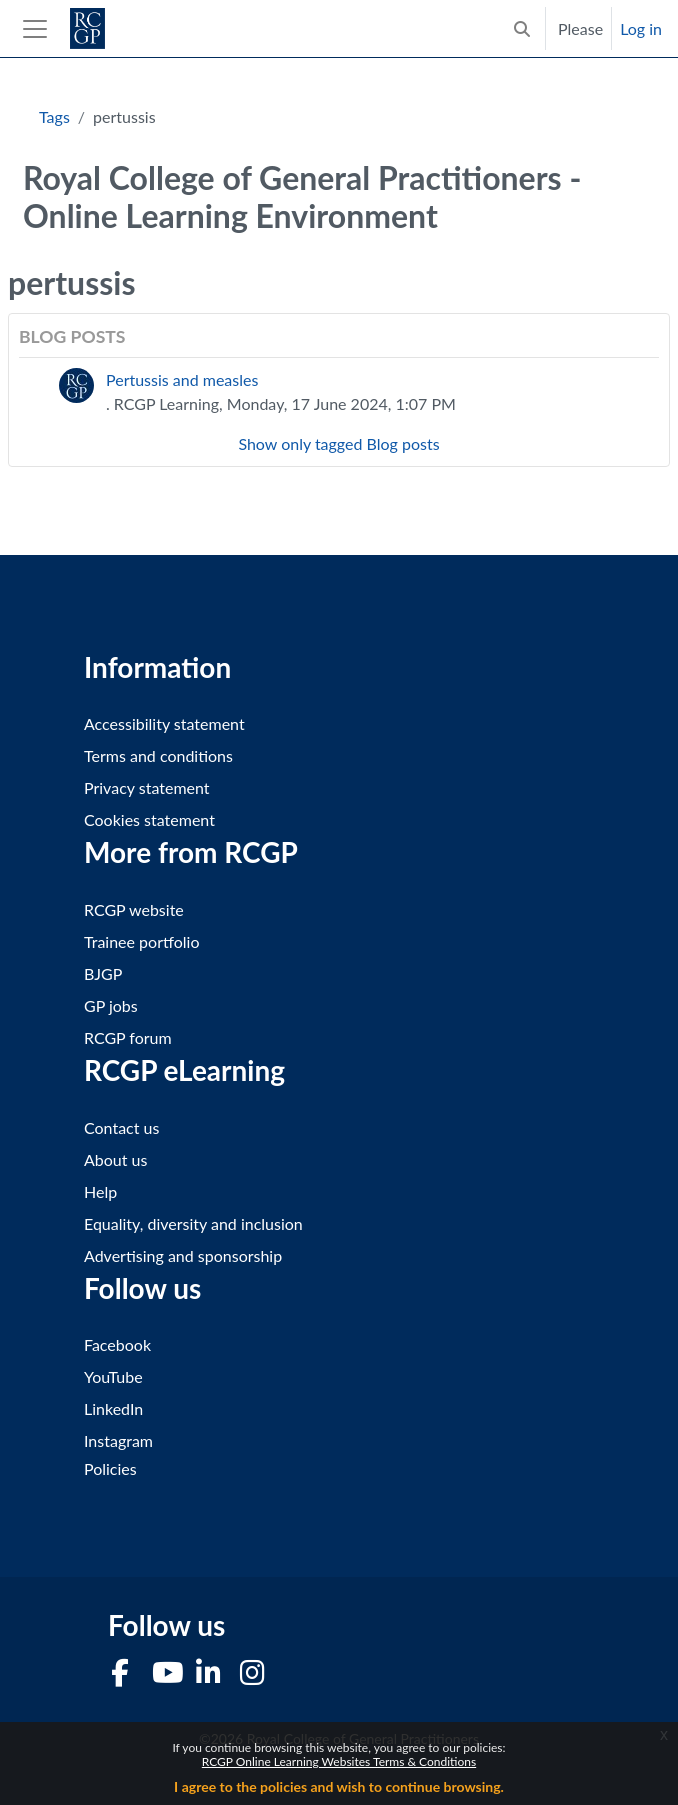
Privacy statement (147, 787)
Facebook (117, 1344)
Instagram (118, 1440)
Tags (54, 116)
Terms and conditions (158, 755)
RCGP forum (128, 1037)
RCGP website (134, 909)
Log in (641, 28)
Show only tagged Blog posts (338, 443)
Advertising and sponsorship (183, 1255)
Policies (110, 1468)
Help (100, 1191)
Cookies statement (149, 819)
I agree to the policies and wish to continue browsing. (339, 1786)
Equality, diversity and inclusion (193, 1223)
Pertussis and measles (182, 379)
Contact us (121, 1127)
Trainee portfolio (141, 941)
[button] (522, 28)
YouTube (113, 1376)
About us (115, 1159)
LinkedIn (113, 1408)
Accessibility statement (164, 723)
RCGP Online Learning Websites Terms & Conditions (339, 1761)
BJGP (103, 973)
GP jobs (111, 1005)
